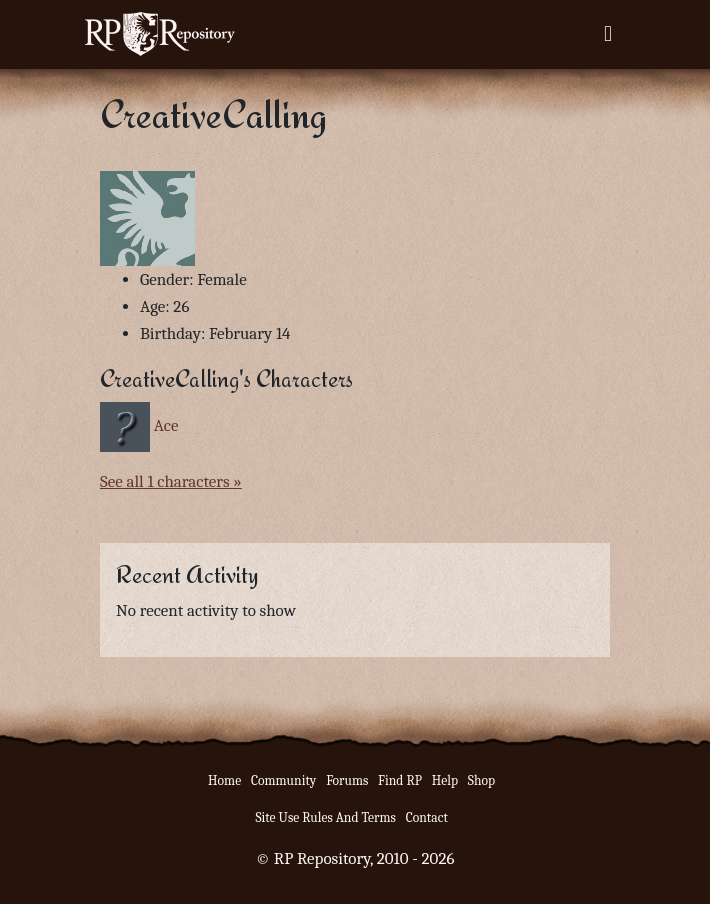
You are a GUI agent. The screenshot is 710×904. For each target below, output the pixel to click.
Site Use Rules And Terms (325, 817)
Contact (427, 817)
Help (445, 780)
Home (224, 780)
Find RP (400, 780)
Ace (166, 425)
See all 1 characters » (171, 481)
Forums (347, 780)
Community (283, 780)
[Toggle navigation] (608, 34)
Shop (481, 780)
